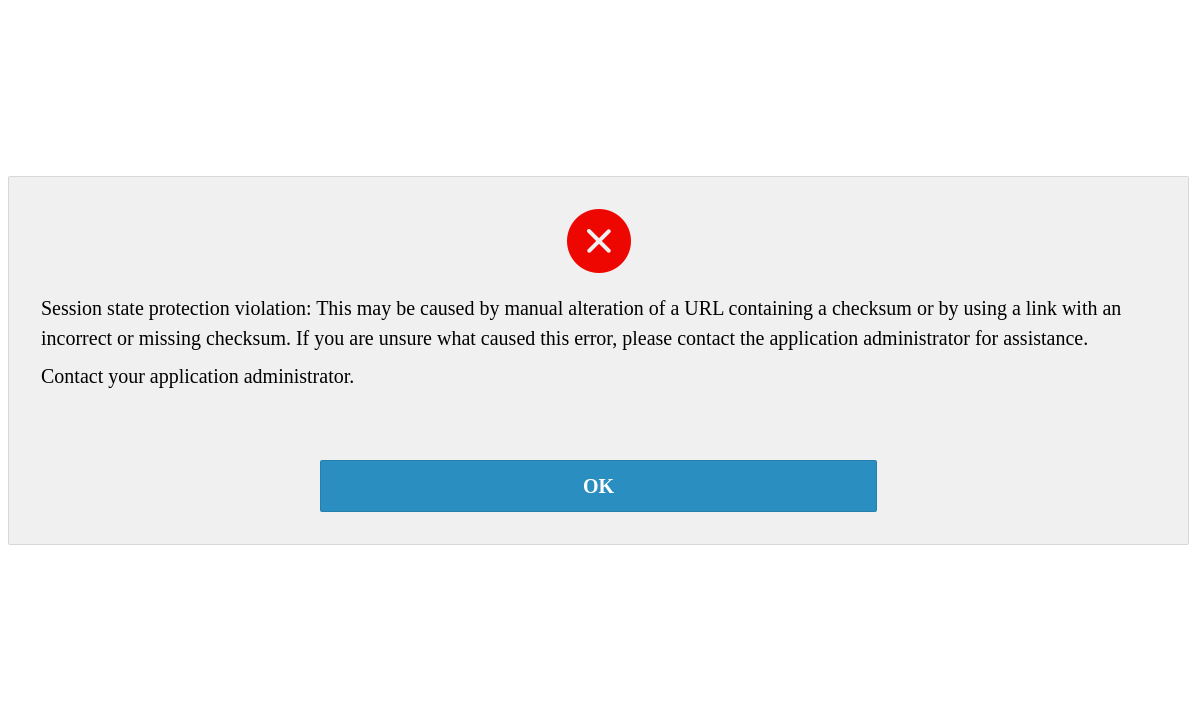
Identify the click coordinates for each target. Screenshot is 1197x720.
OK (598, 486)
